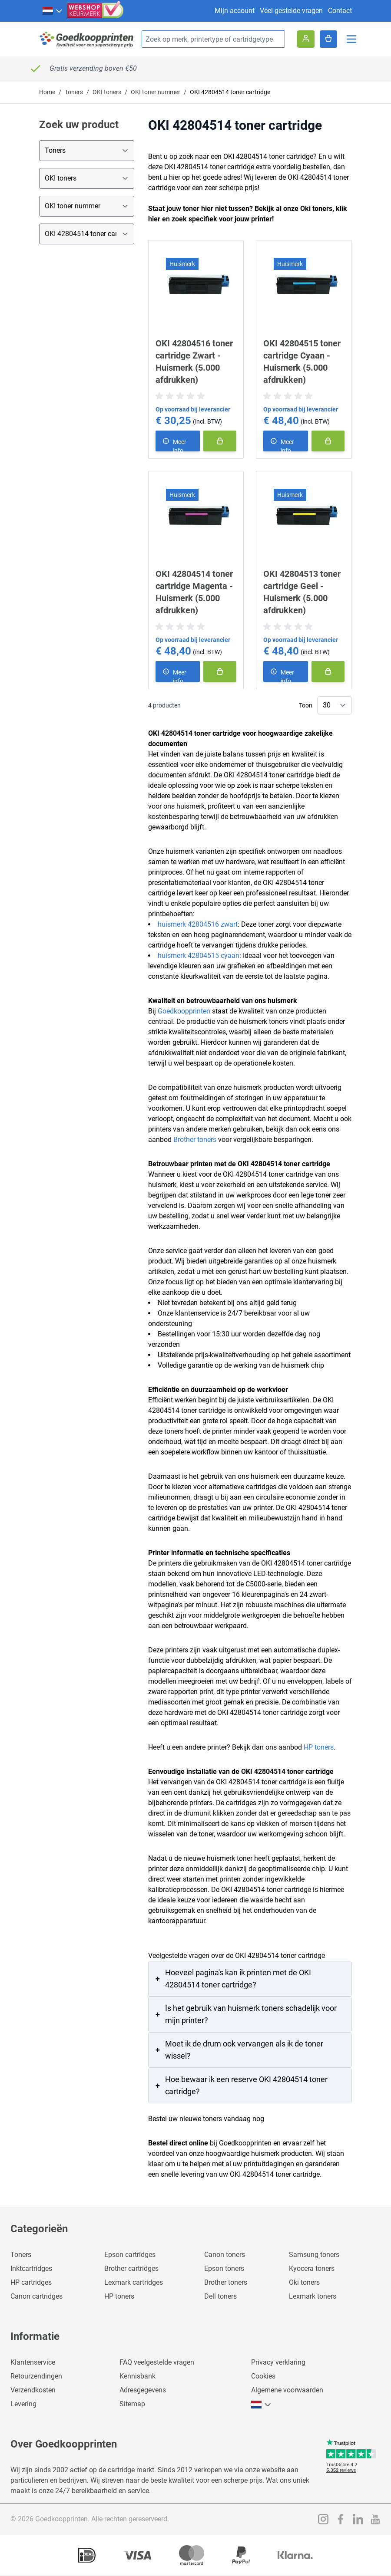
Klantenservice (32, 2362)
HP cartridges (31, 2282)
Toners (74, 92)
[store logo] (87, 39)
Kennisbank (137, 2376)
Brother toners (194, 1139)
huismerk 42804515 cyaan (198, 955)
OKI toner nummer (155, 92)
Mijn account (235, 11)
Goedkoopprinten (184, 1011)
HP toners (319, 1747)
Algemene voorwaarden (287, 2390)
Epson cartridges (130, 2254)
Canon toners (224, 2254)
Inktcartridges (31, 2268)
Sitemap (132, 2404)
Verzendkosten (33, 2390)
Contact (340, 11)
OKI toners (107, 92)
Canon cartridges (36, 2296)
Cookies (263, 2376)
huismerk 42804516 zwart (198, 924)
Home (47, 92)
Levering (23, 2404)
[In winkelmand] (219, 441)
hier (154, 219)
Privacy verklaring (278, 2362)
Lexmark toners (312, 2296)
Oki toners (304, 2282)
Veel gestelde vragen (291, 11)
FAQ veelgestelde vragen (156, 2362)
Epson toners (224, 2268)
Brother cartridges (131, 2268)
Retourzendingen (36, 2376)
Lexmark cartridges (133, 2282)
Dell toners (220, 2296)
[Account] (306, 39)
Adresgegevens (142, 2390)
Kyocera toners (312, 2268)
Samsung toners (314, 2254)
